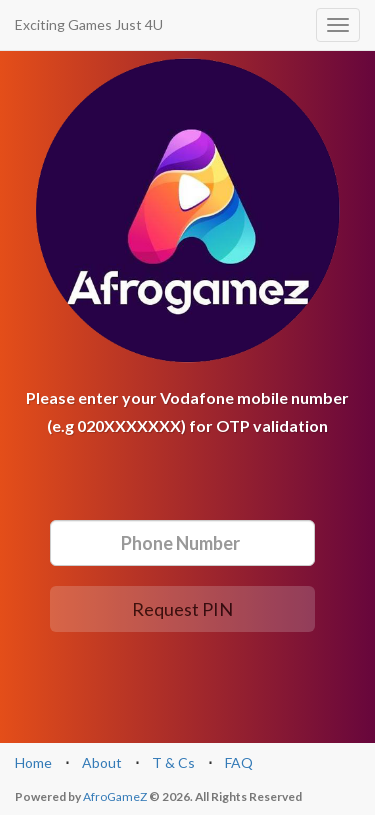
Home (33, 762)
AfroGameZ (115, 796)
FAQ (239, 762)
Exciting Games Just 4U (89, 24)
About (102, 762)
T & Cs (173, 762)
